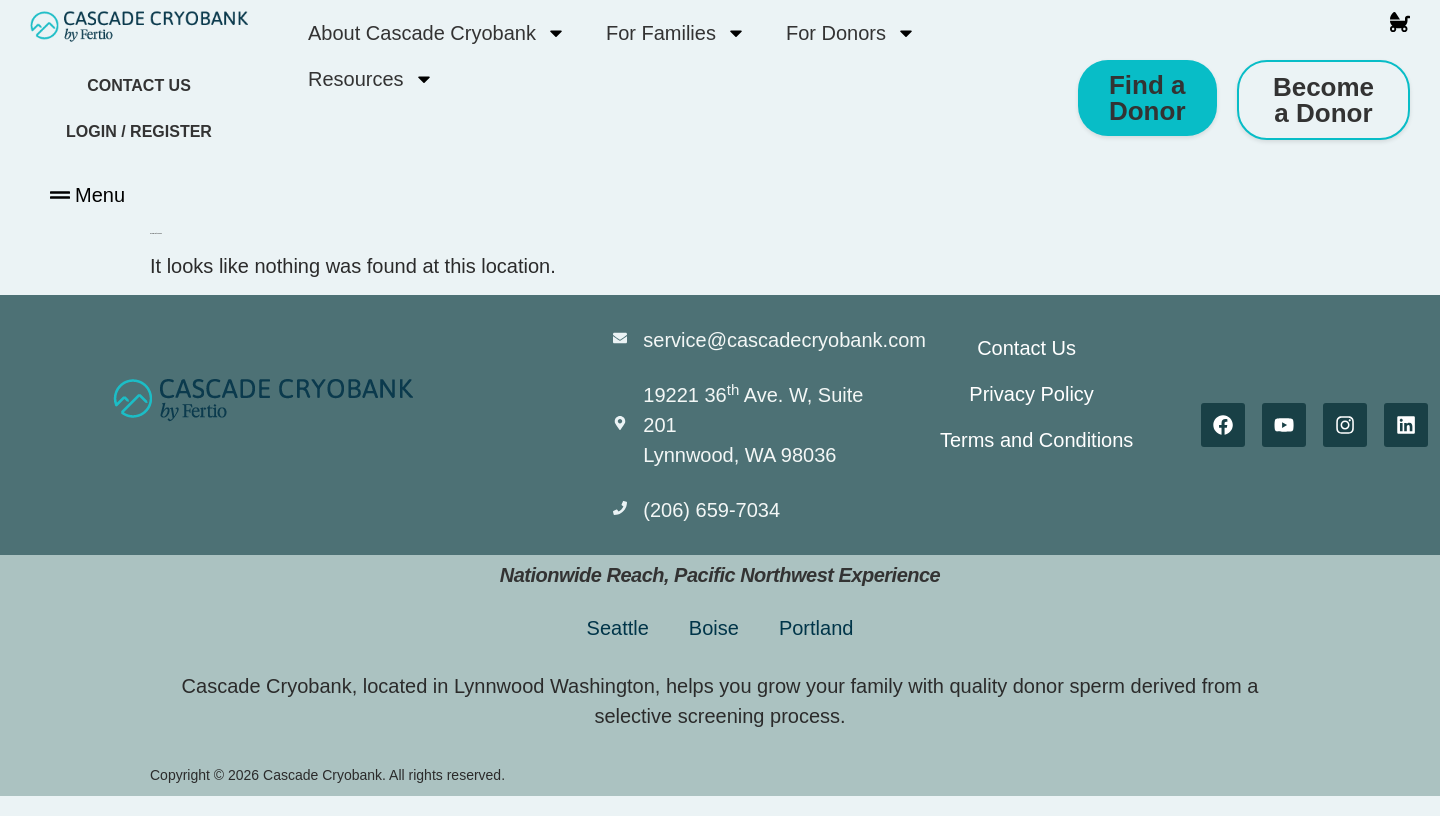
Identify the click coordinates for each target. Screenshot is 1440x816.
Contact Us (139, 85)
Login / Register (139, 131)
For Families (676, 33)
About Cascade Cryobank (437, 33)
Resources (371, 79)
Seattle (618, 628)
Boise (714, 628)
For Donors (851, 33)
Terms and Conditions (1036, 440)
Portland (816, 628)
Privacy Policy (1032, 394)
